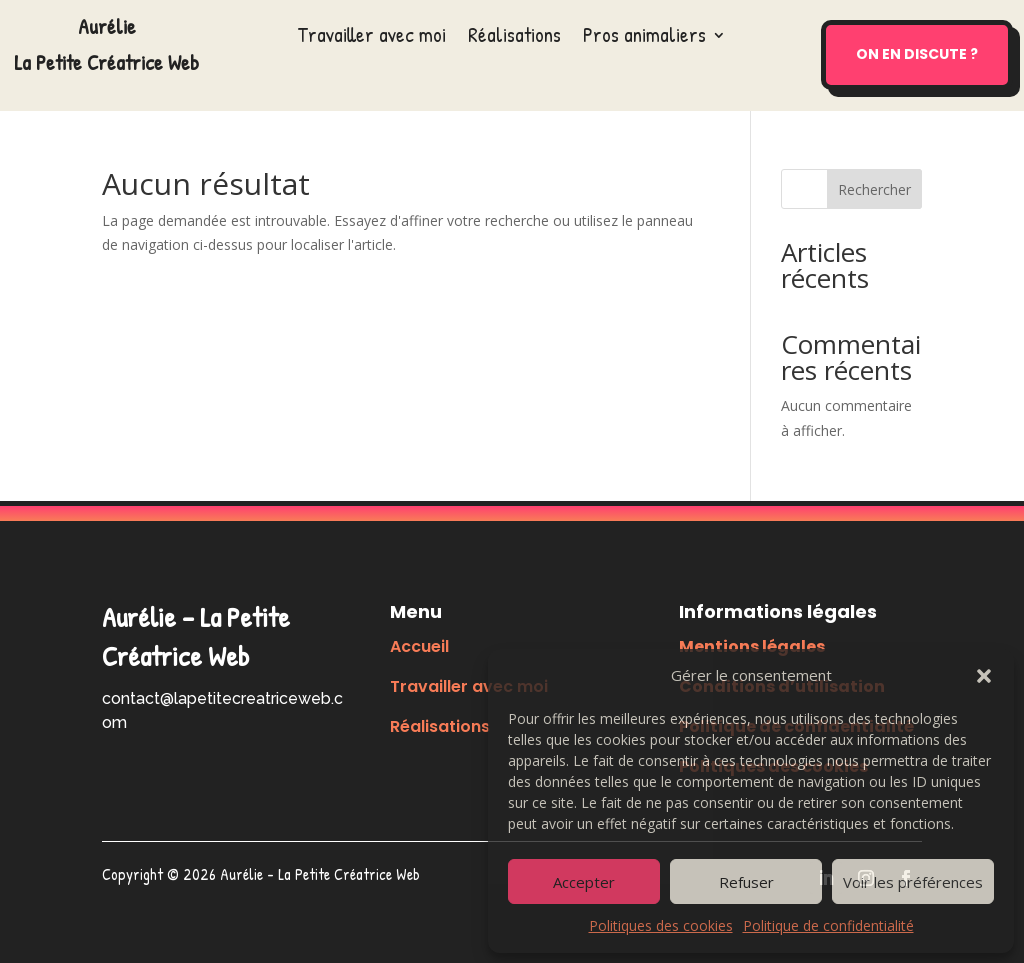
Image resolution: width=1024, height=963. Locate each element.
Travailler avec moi (371, 38)
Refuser (746, 882)
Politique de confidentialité (828, 925)
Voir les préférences (913, 882)
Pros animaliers (644, 38)
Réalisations (514, 38)
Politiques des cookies (661, 925)
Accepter (584, 882)
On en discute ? (917, 54)
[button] (984, 676)
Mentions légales (752, 646)
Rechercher (874, 189)
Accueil (419, 646)
